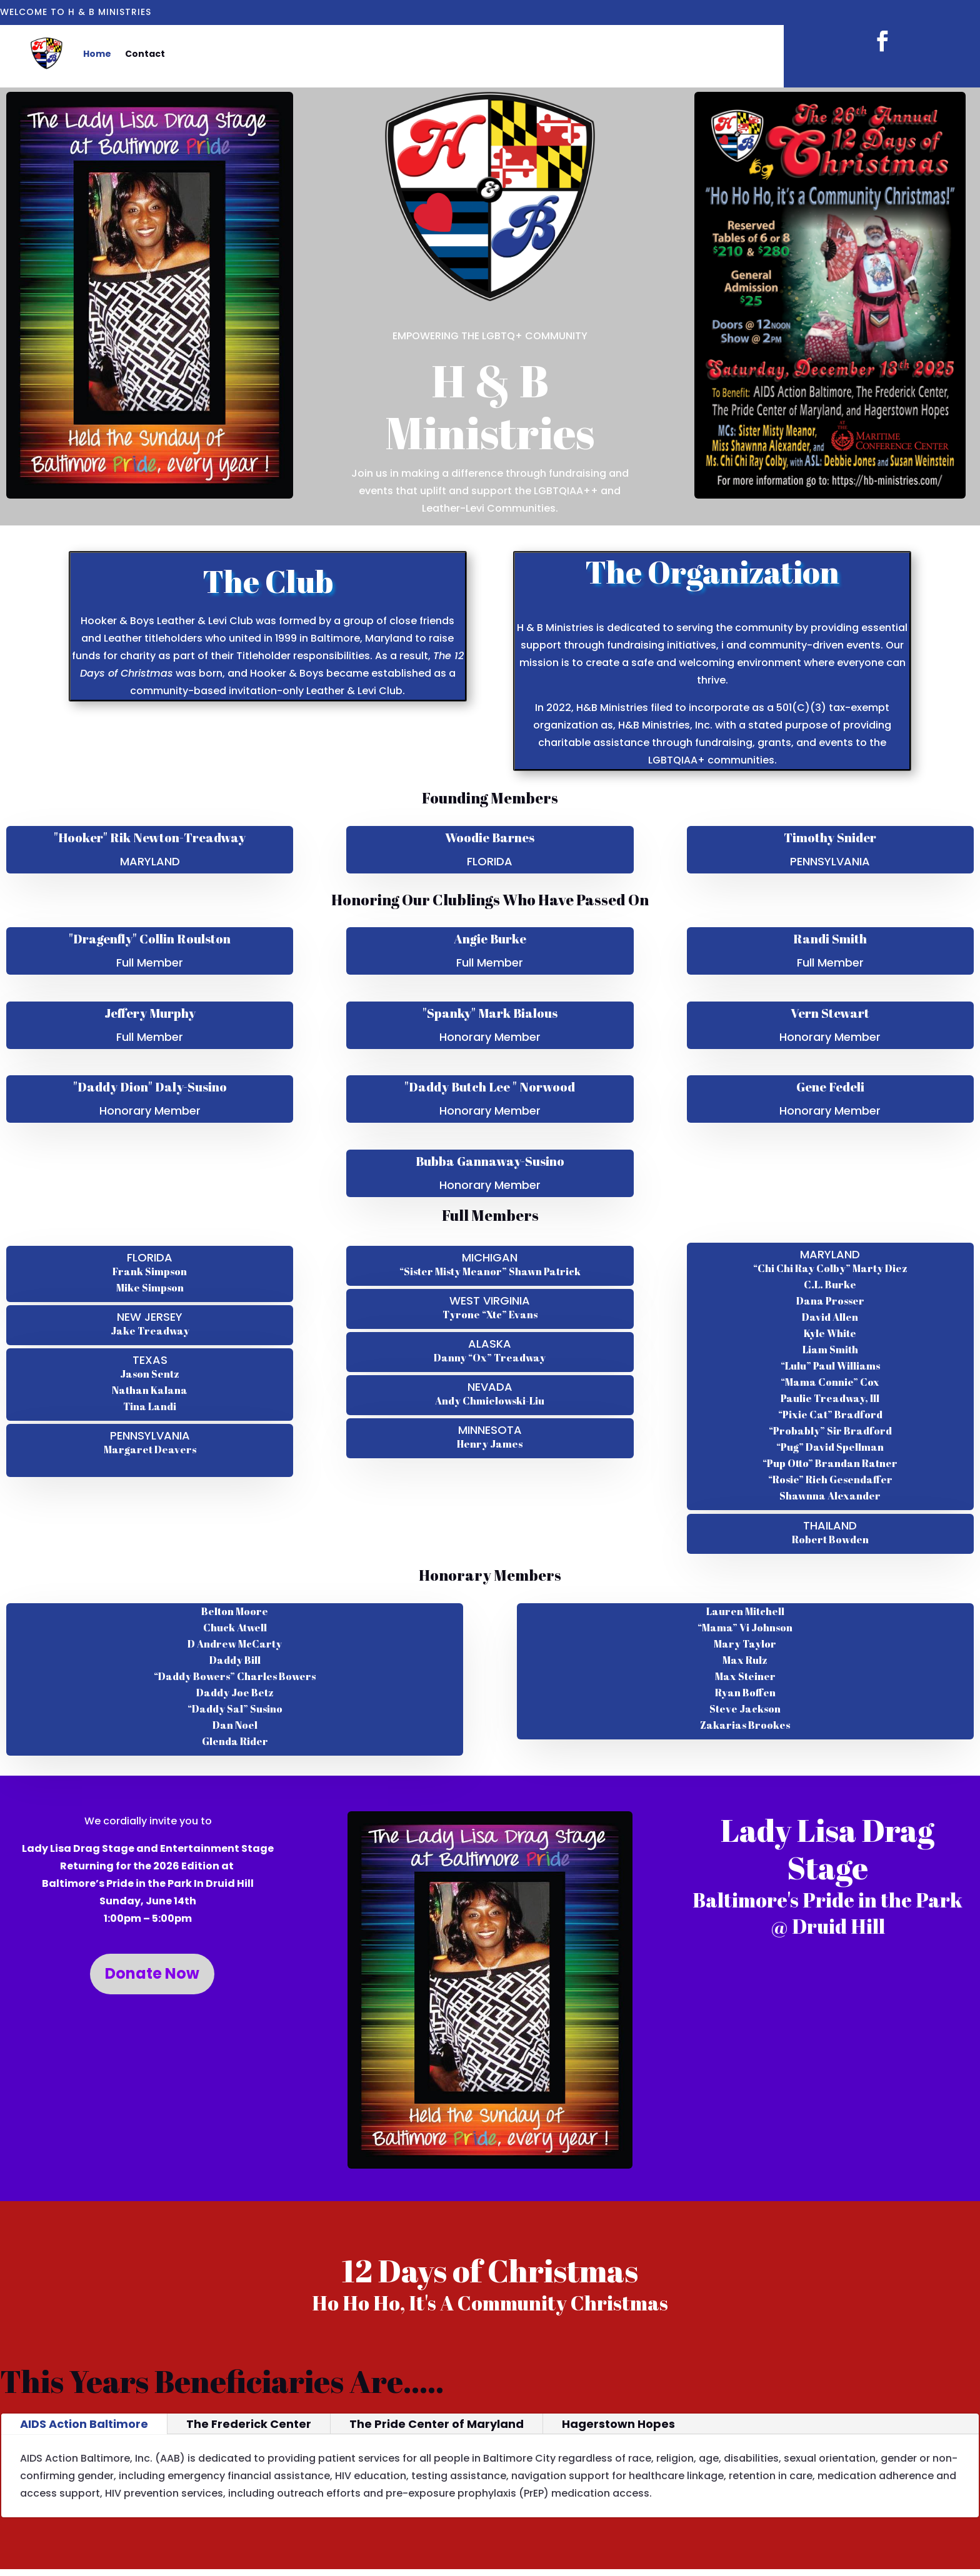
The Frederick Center (248, 2424)
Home (97, 53)
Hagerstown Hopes (618, 2424)
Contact (145, 53)
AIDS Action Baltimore (84, 2424)
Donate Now (152, 1973)
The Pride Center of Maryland (436, 2424)
